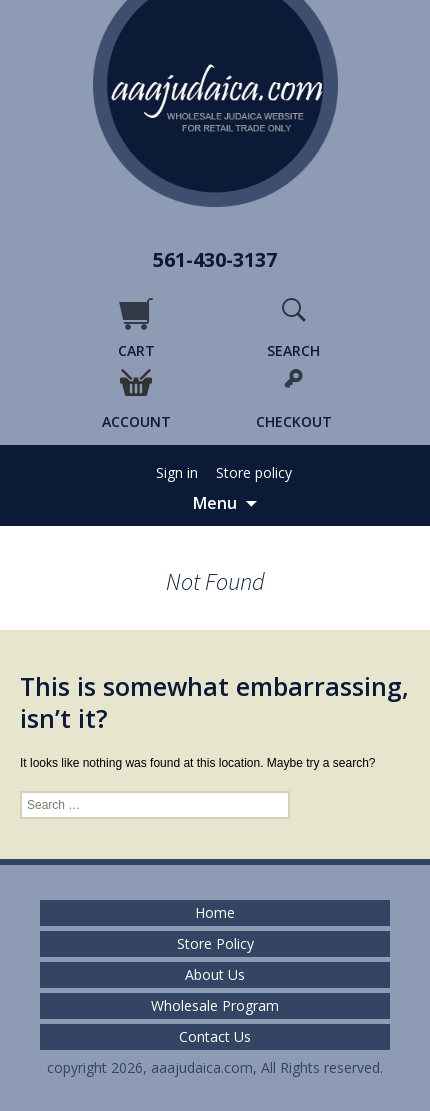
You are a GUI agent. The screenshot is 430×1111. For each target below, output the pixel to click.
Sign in (177, 473)
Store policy (254, 473)
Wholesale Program (215, 1006)
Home (215, 913)
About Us (215, 975)
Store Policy (215, 944)
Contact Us (215, 1037)
